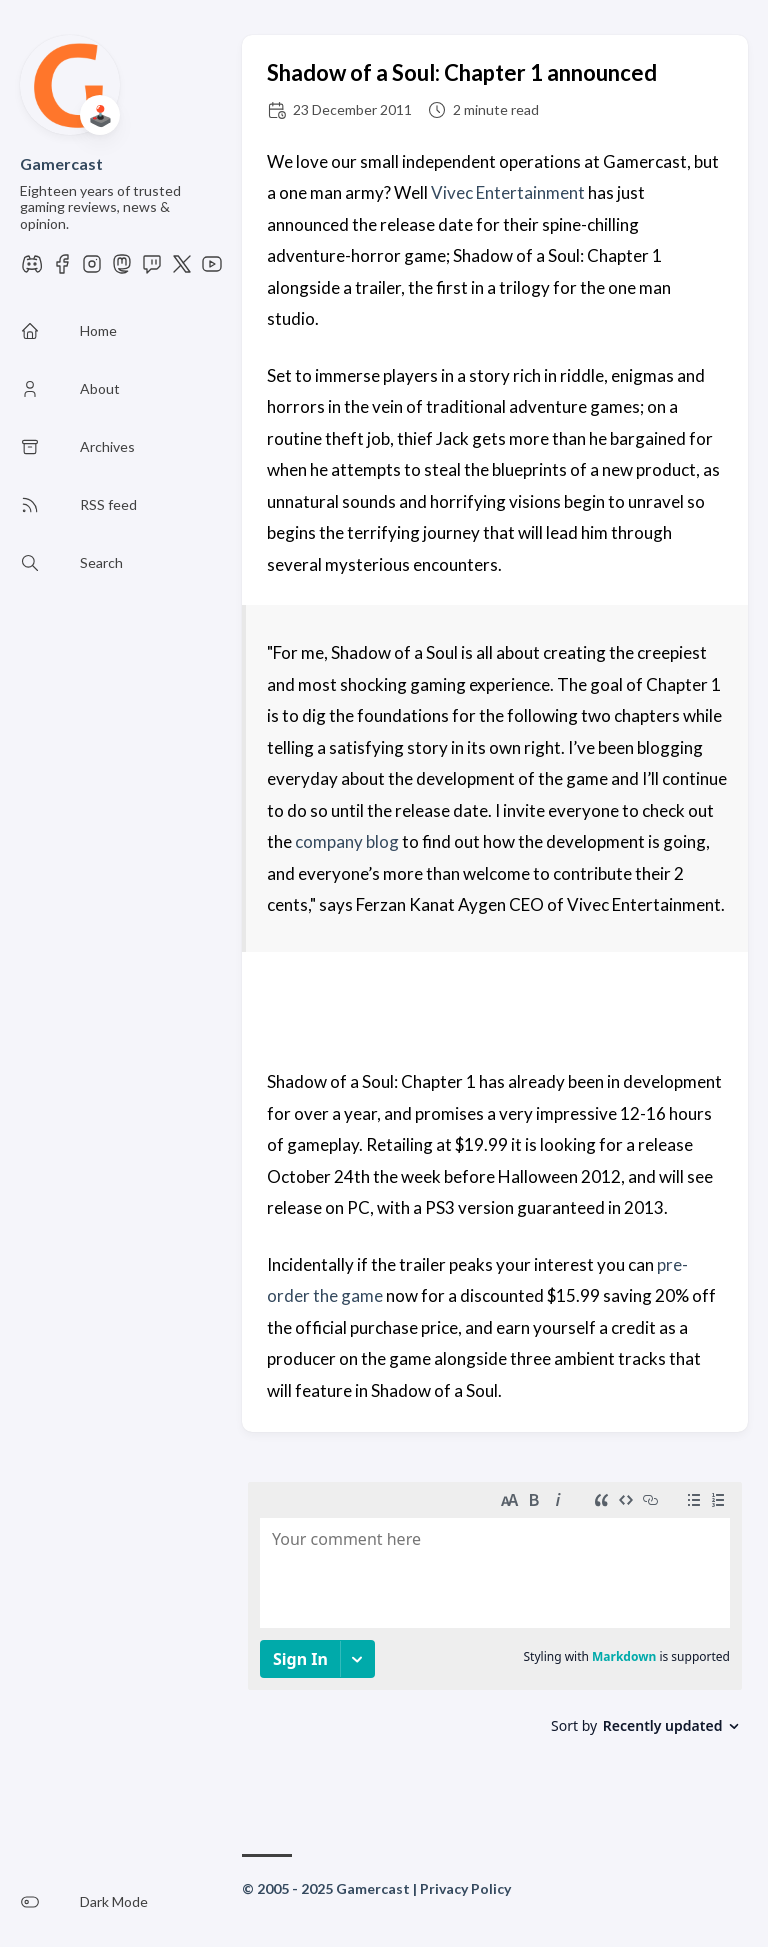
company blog (347, 841)
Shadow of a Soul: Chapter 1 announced (462, 72)
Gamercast (61, 163)
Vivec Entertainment (508, 192)
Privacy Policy (465, 1888)
